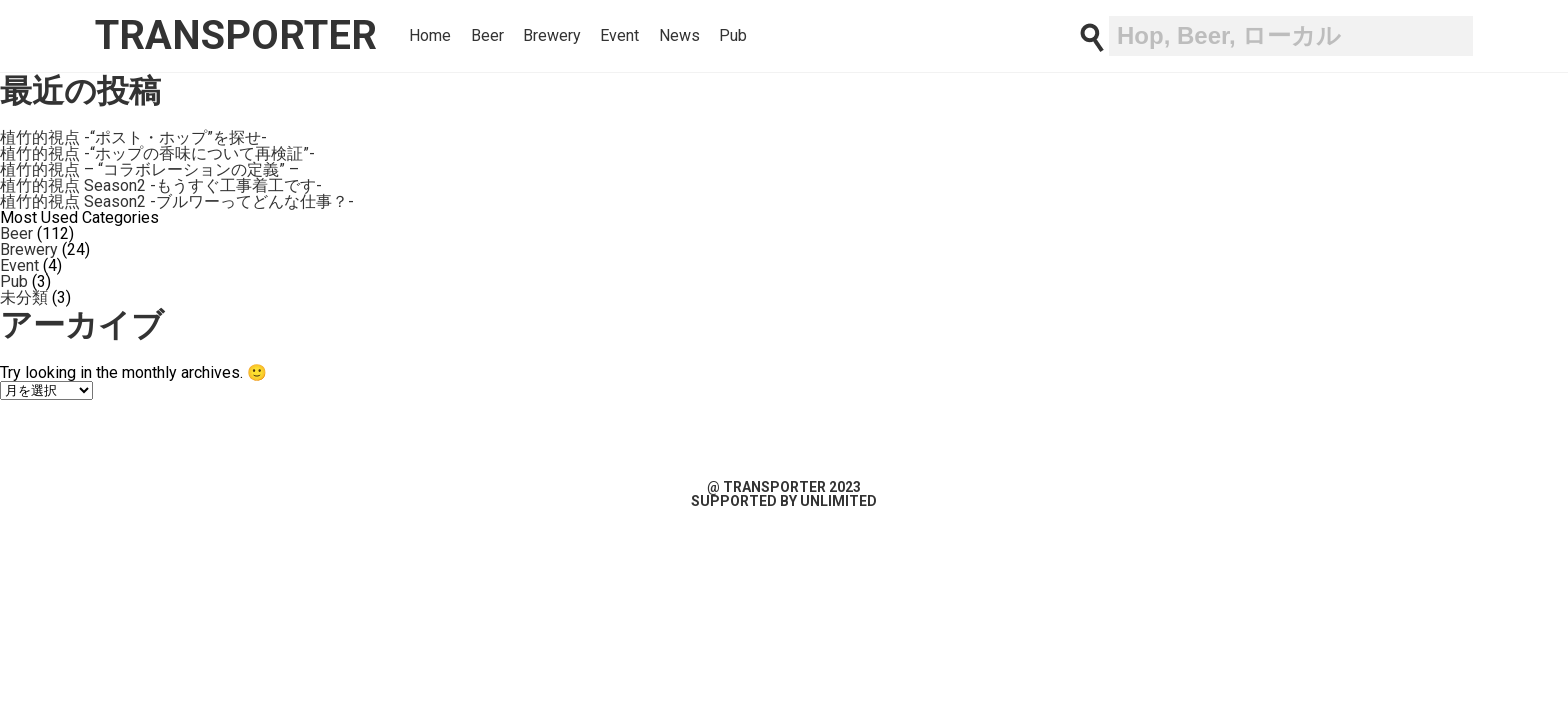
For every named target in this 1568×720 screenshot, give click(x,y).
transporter (236, 35)
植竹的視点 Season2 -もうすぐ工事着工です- (161, 185)
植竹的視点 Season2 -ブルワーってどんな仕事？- (177, 201)
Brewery (552, 36)
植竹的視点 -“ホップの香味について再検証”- (157, 153)
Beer (487, 36)
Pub (733, 36)
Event (619, 36)
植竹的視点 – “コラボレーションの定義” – (149, 169)
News (679, 36)
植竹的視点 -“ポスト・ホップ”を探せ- (133, 137)
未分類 (24, 297)
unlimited (838, 501)
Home (430, 36)
